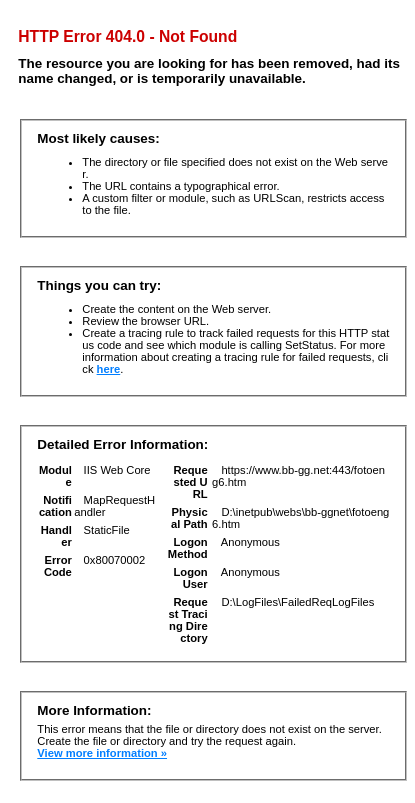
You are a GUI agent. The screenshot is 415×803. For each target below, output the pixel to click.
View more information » (102, 753)
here (109, 369)
